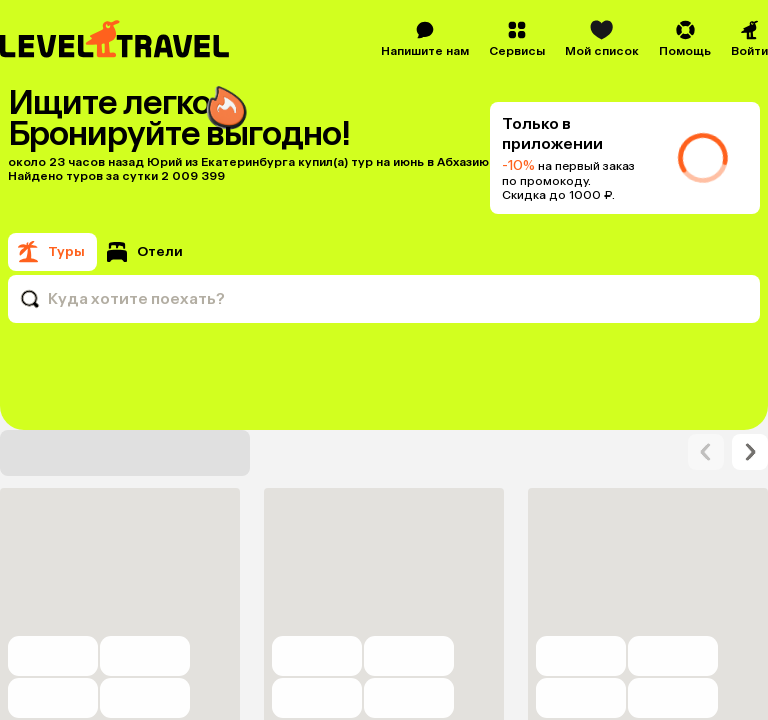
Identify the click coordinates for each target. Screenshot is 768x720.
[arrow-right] (706, 532)
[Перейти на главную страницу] (115, 39)
